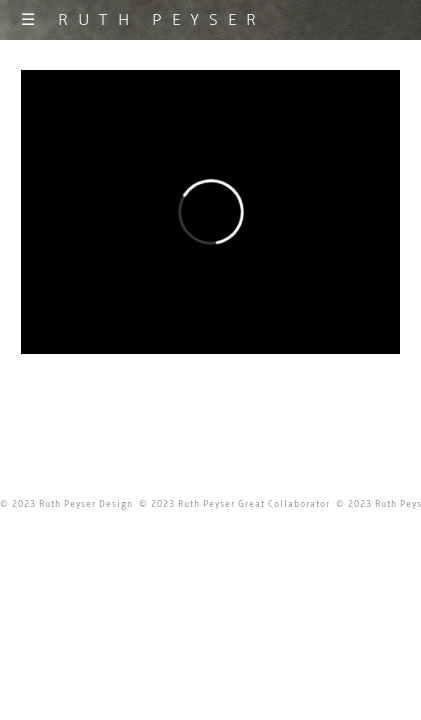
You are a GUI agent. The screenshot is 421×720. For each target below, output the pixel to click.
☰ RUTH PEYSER (143, 20)
